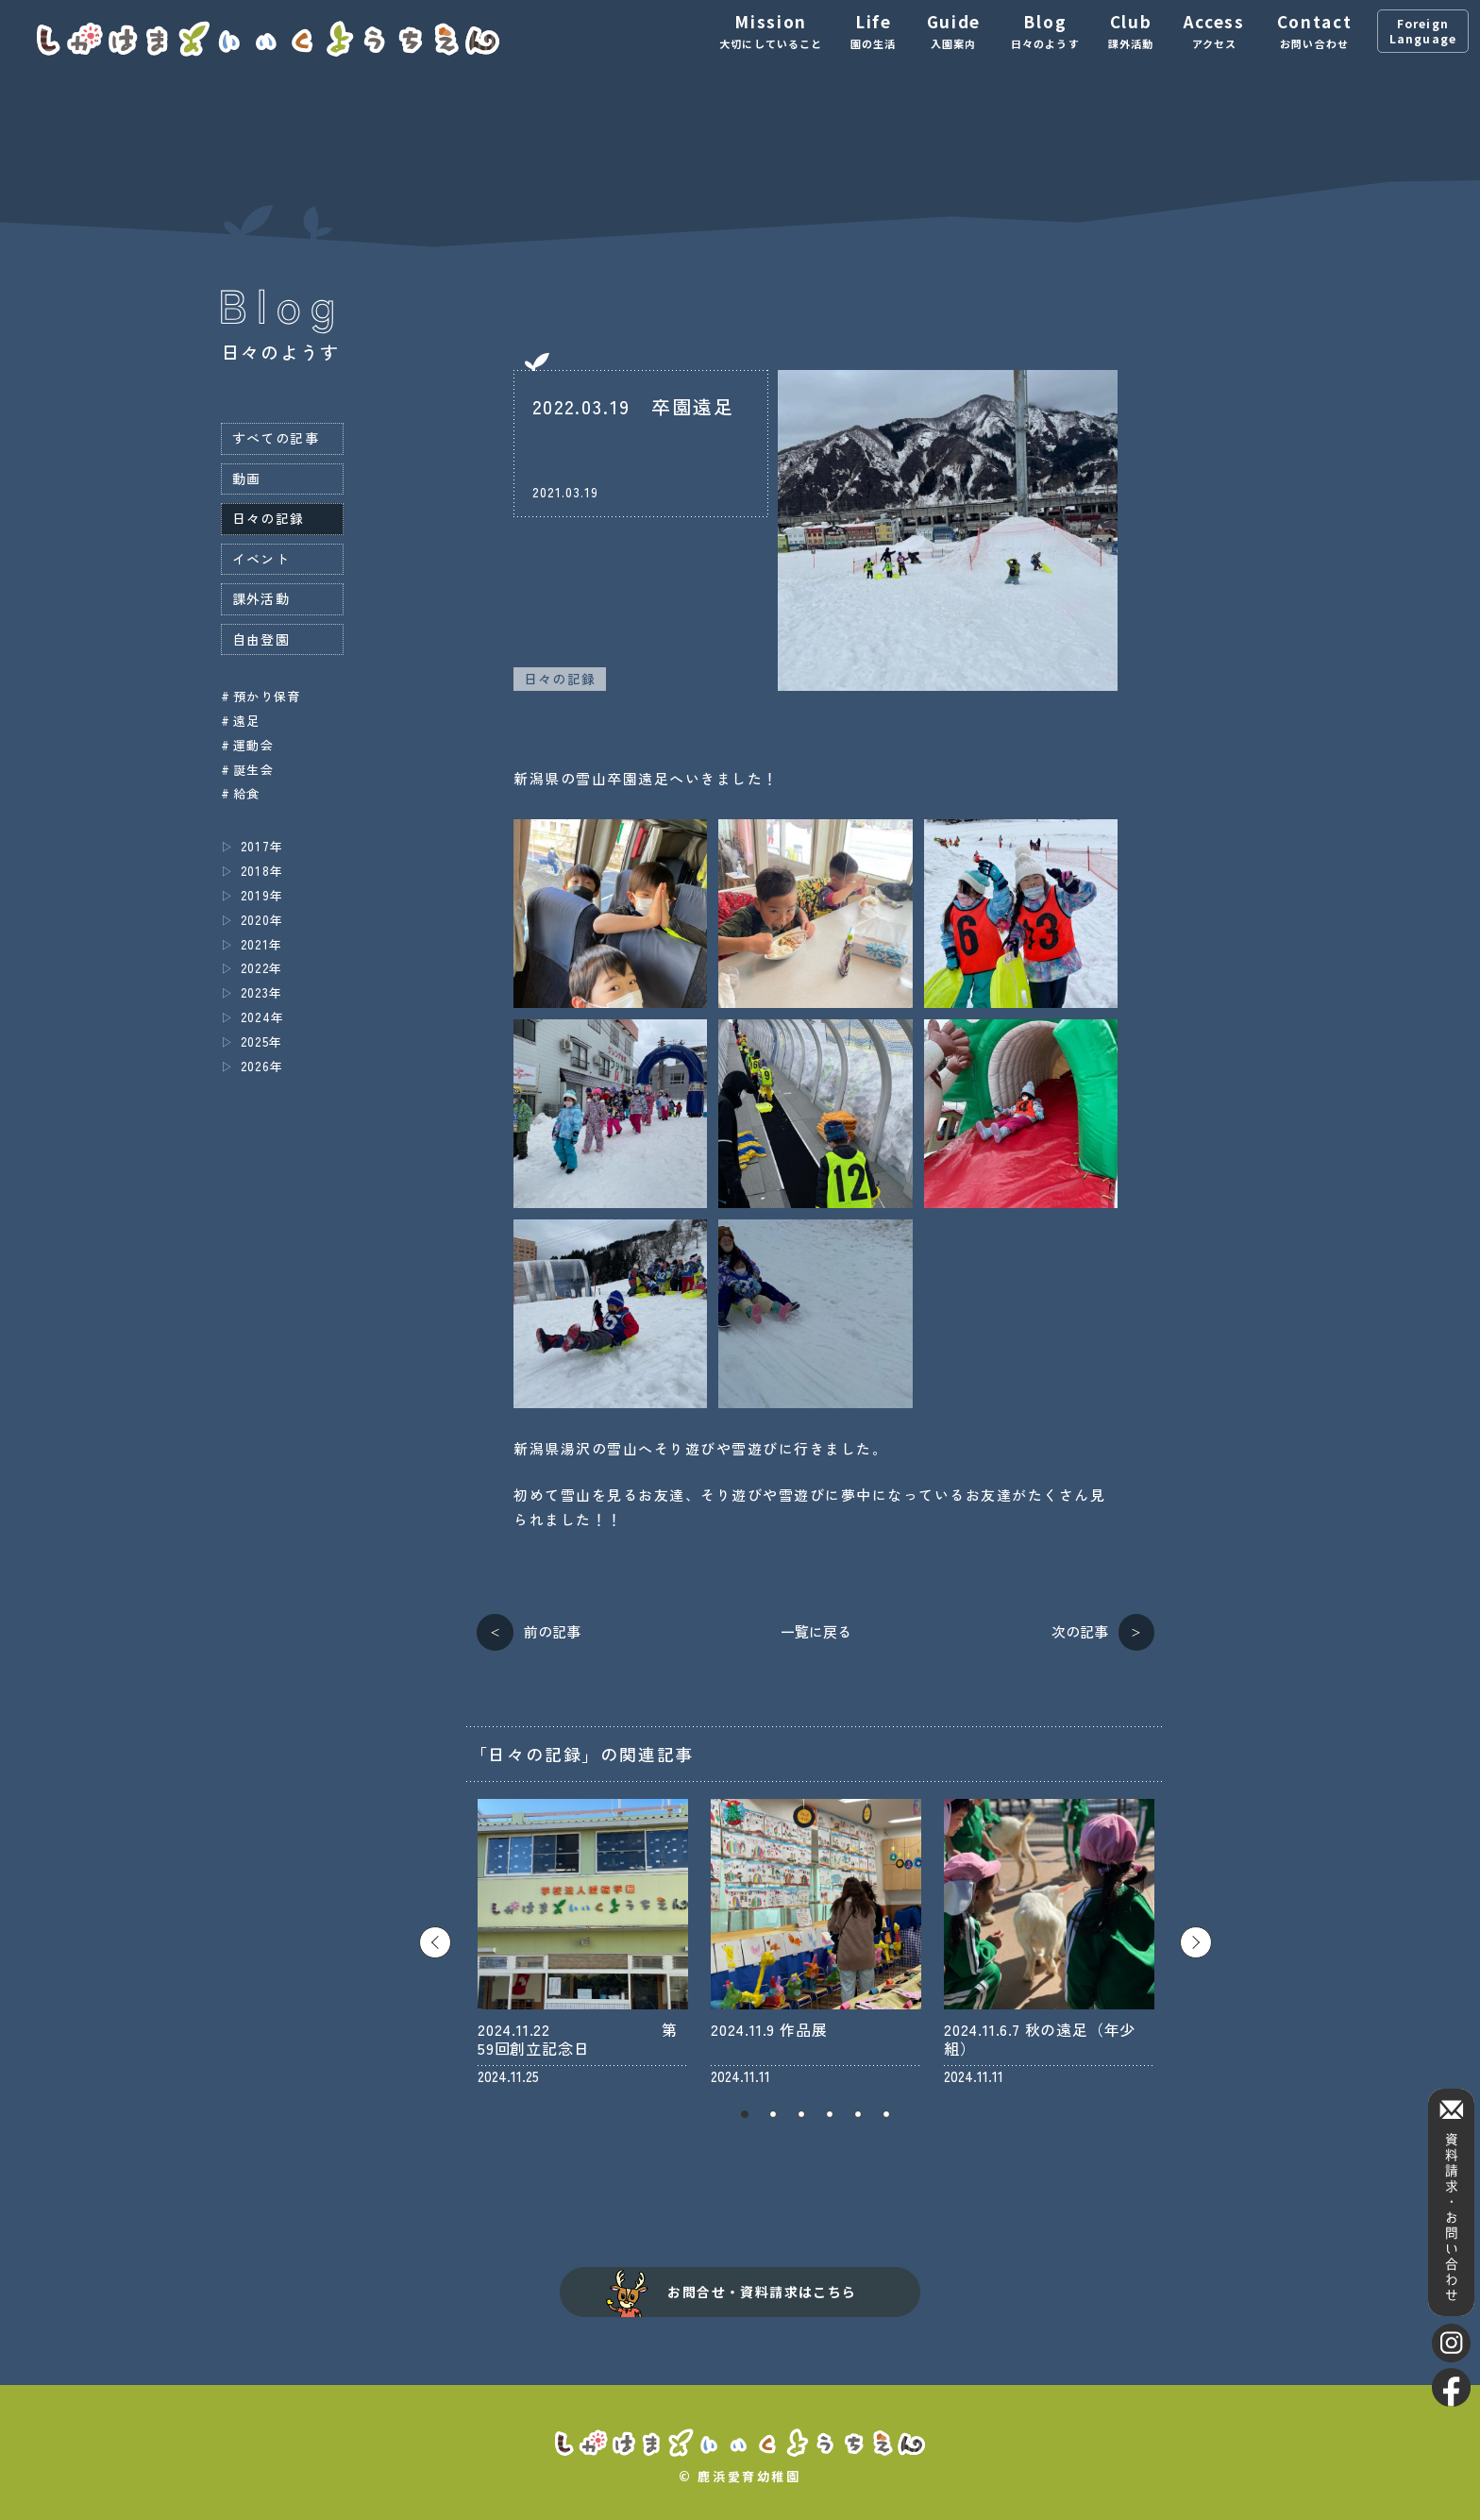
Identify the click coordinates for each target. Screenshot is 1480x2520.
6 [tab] (886, 2114)
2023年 (262, 992)
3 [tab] (801, 2114)
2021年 (262, 944)
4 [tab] (830, 2114)
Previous (435, 1942)
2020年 (262, 920)
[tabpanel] (583, 1942)
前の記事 (552, 1631)
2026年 (262, 1066)
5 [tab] (858, 2114)
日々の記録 (560, 678)
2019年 (262, 895)
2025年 (262, 1041)
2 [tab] (773, 2114)
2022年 (262, 968)
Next (1196, 1942)
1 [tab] (745, 2114)
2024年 (263, 1017)
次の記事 (1079, 1631)
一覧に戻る (816, 1631)
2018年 (262, 871)
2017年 (262, 846)
